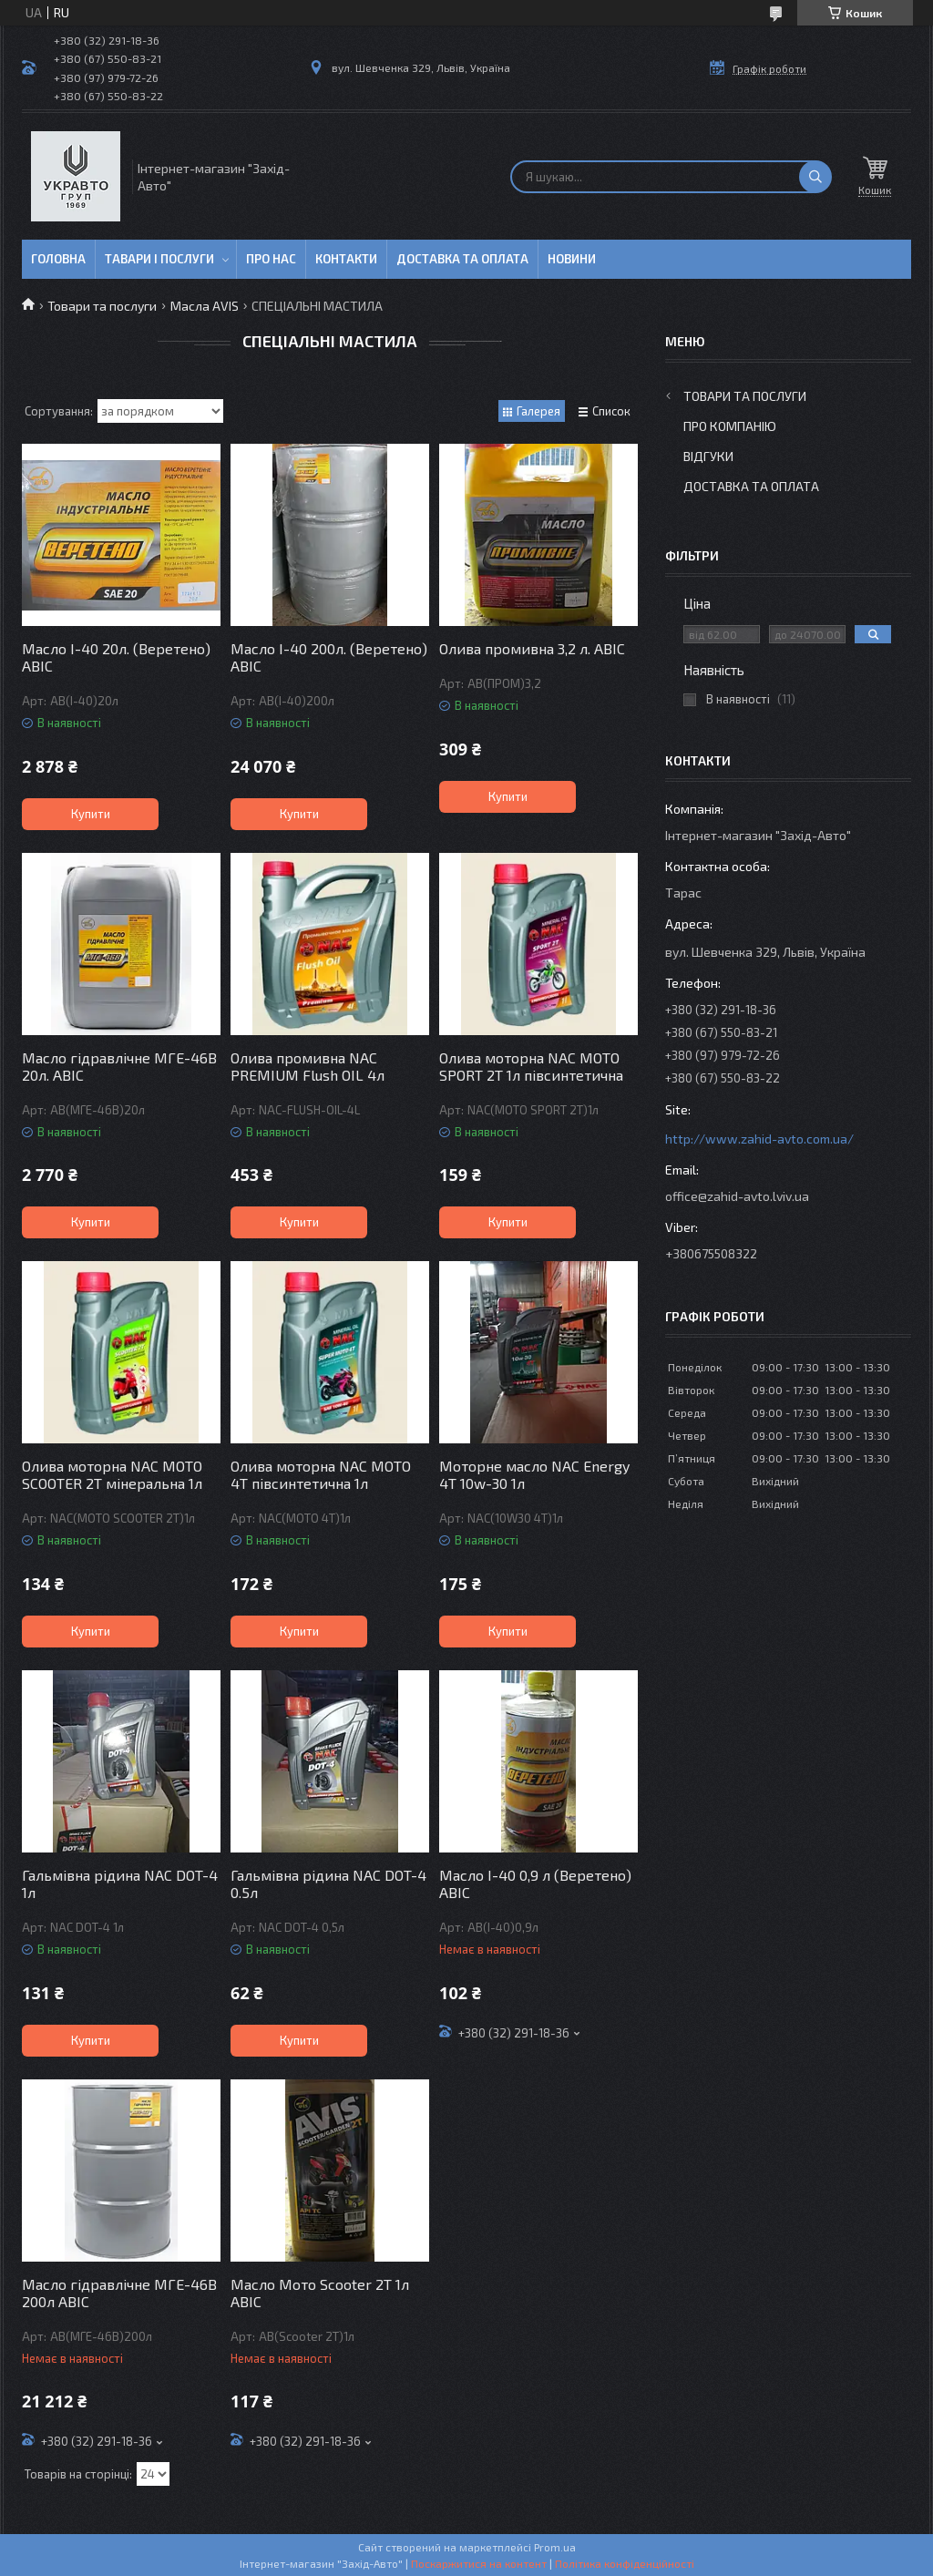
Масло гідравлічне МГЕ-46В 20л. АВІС (119, 1066)
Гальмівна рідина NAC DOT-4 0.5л (328, 1883)
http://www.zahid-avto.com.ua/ (759, 1138)
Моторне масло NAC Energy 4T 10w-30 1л (534, 1474)
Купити (90, 813)
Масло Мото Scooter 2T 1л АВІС (320, 2292)
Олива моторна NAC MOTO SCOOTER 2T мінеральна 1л (112, 1474)
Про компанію (729, 426)
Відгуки (708, 456)
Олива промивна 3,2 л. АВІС (532, 648)
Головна (58, 258)
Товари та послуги (102, 305)
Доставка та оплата (462, 258)
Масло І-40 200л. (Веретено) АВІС (329, 657)
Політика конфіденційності (624, 2563)
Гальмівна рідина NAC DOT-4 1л (120, 1883)
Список (611, 411)
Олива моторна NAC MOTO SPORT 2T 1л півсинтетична (531, 1066)
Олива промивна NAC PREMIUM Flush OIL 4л (307, 1066)
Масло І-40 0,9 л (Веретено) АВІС (535, 1883)
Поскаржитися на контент (479, 2563)
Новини (572, 258)
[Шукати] (815, 176)
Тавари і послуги (159, 258)
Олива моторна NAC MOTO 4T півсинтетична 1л (321, 1474)
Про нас (271, 258)
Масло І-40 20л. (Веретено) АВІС (116, 657)
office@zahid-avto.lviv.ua (737, 1196)
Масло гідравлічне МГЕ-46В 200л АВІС (119, 2292)
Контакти (346, 258)
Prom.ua (555, 2546)
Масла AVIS (204, 305)
